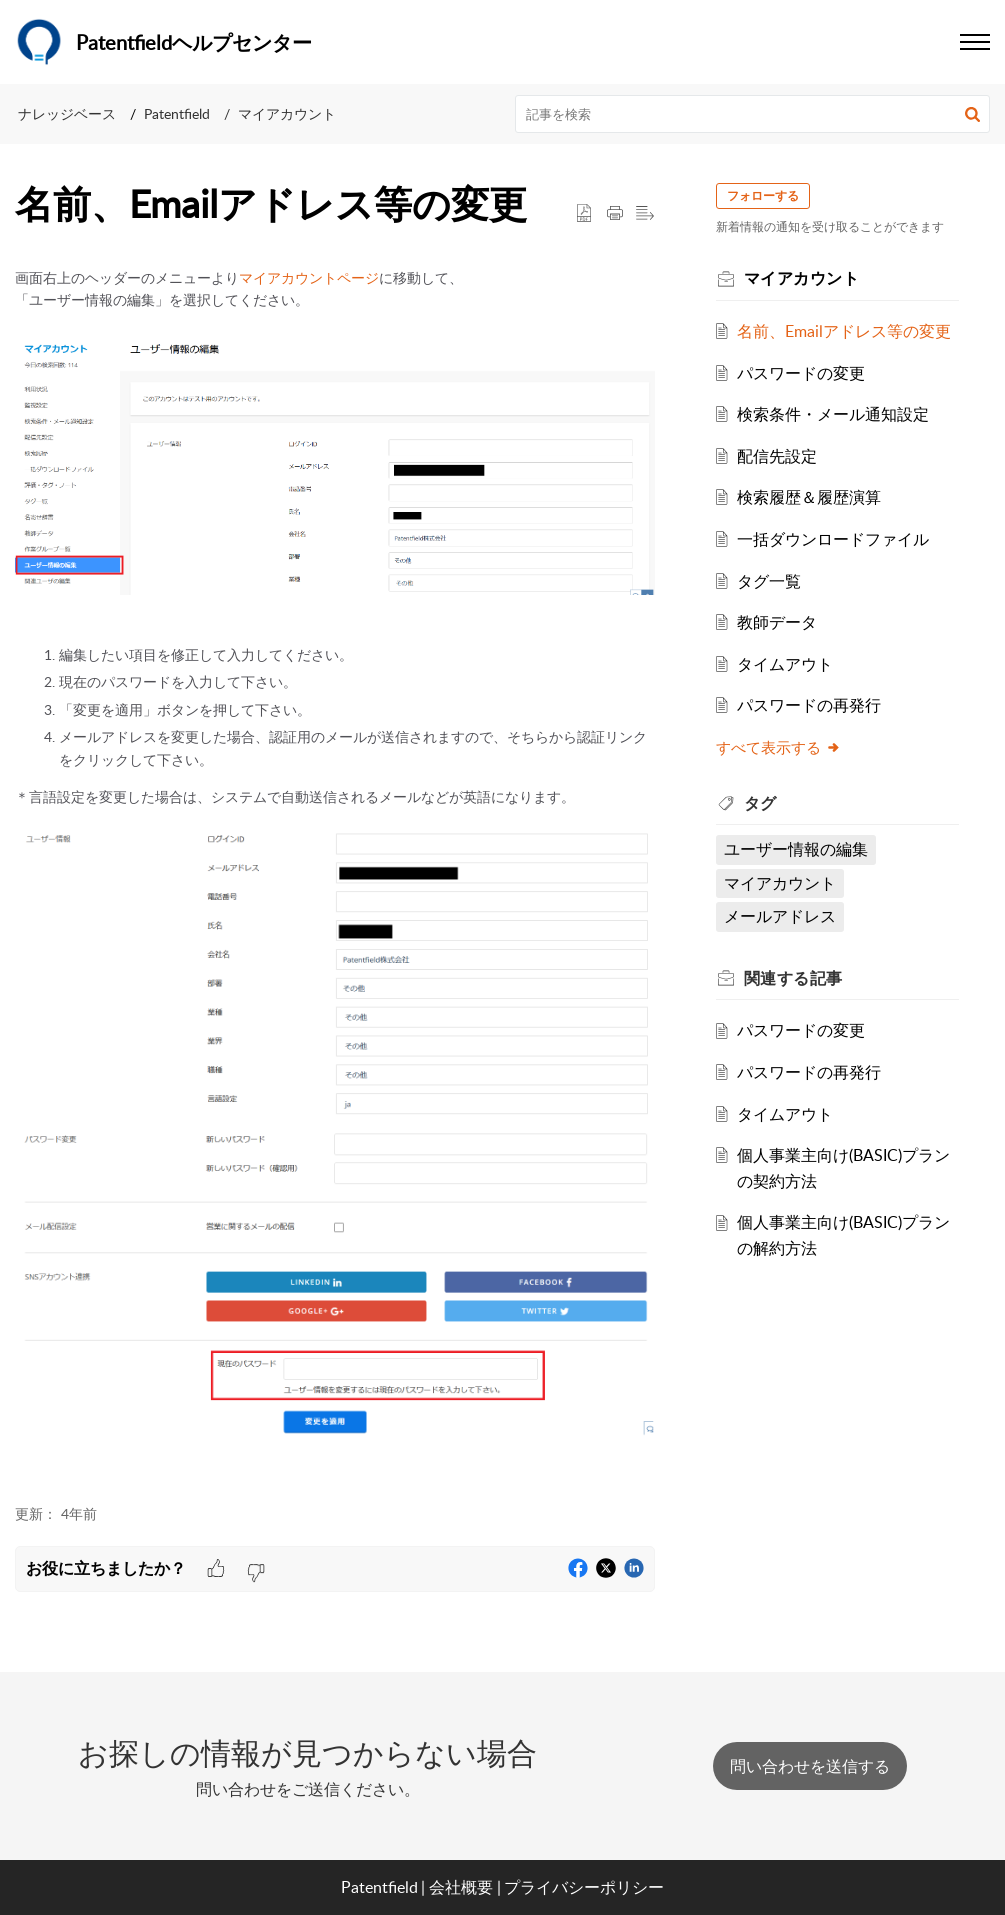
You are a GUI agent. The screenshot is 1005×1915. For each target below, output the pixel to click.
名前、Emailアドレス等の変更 (847, 331)
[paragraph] (335, 875)
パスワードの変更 (804, 373)
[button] (972, 114)
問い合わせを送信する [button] (810, 1766)
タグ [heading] (763, 803)
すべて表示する (781, 747)
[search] (752, 114)
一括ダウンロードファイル (836, 539)
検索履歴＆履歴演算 (812, 497)
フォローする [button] (766, 195)
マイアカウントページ (309, 277)
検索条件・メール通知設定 (836, 414)
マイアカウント (287, 113)
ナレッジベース (67, 113)
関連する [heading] (796, 978)
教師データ (780, 622)
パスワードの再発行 (812, 705)
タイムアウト (788, 664)
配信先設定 (780, 456)
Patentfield (177, 113)
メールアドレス (783, 916)
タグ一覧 (772, 581)
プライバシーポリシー (584, 1887)
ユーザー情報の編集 (799, 849)
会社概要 (461, 1887)
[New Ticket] (810, 1766)
